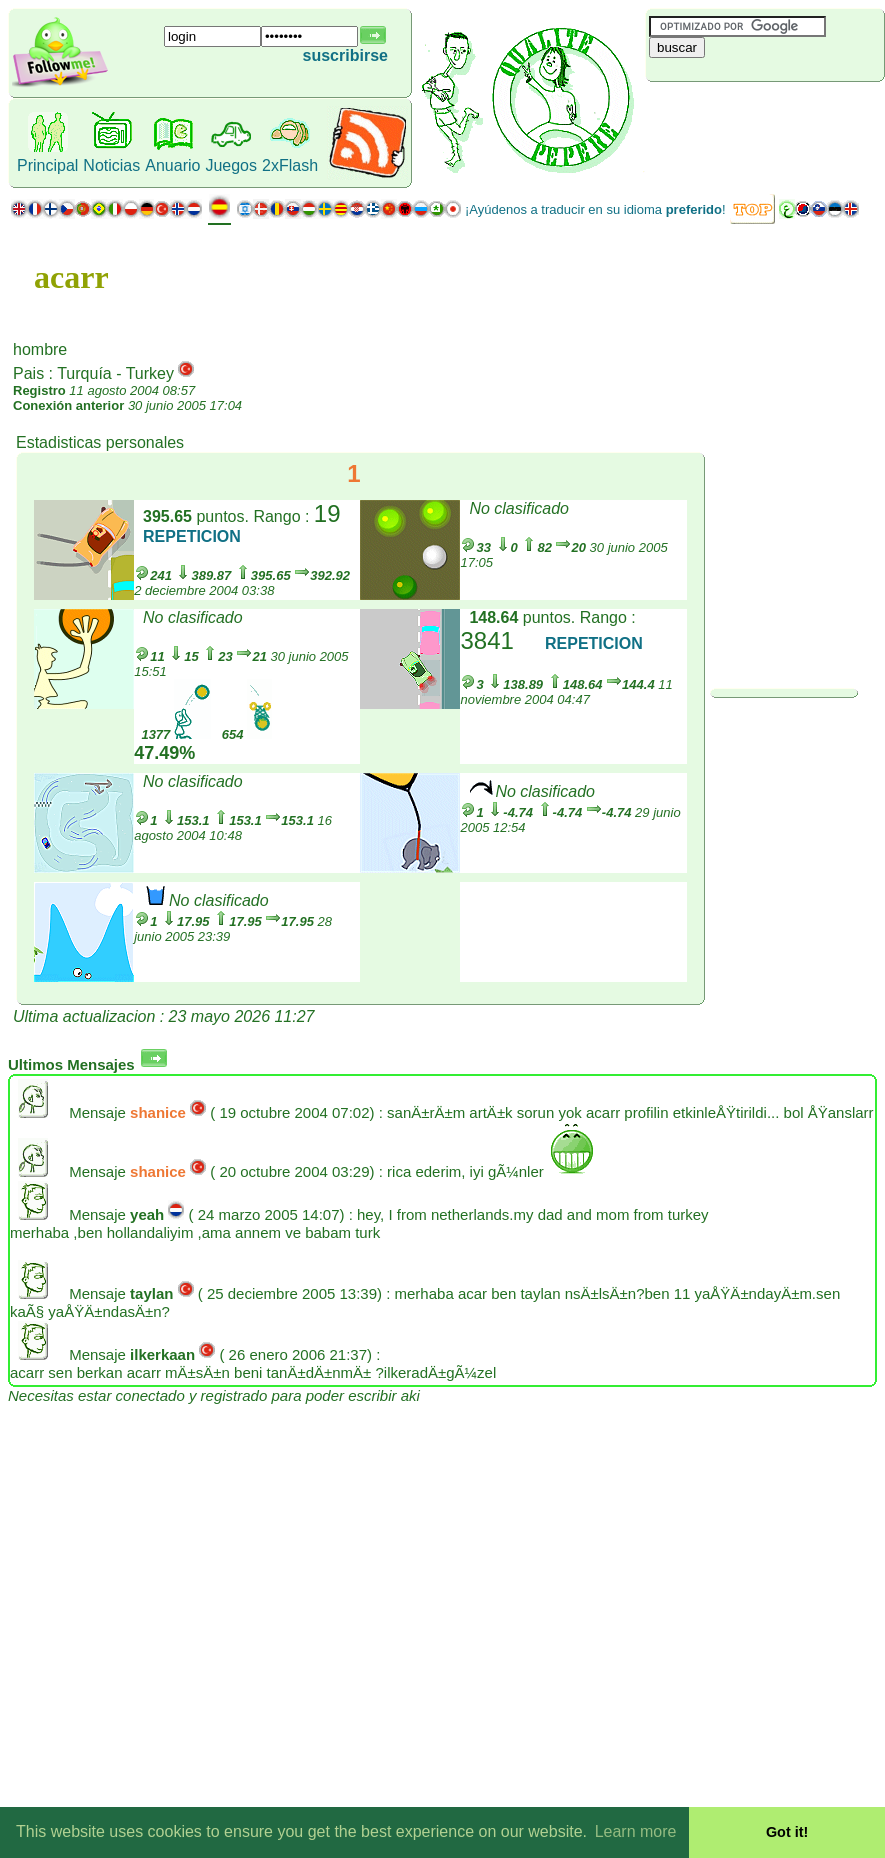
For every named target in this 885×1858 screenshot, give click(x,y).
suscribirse (345, 55)
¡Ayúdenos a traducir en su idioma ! (595, 209)
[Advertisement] (765, 115)
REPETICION (192, 536)
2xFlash (290, 165)
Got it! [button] (787, 1832)
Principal (47, 165)
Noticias (111, 165)
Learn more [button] (636, 1831)
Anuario (172, 165)
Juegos (231, 165)
